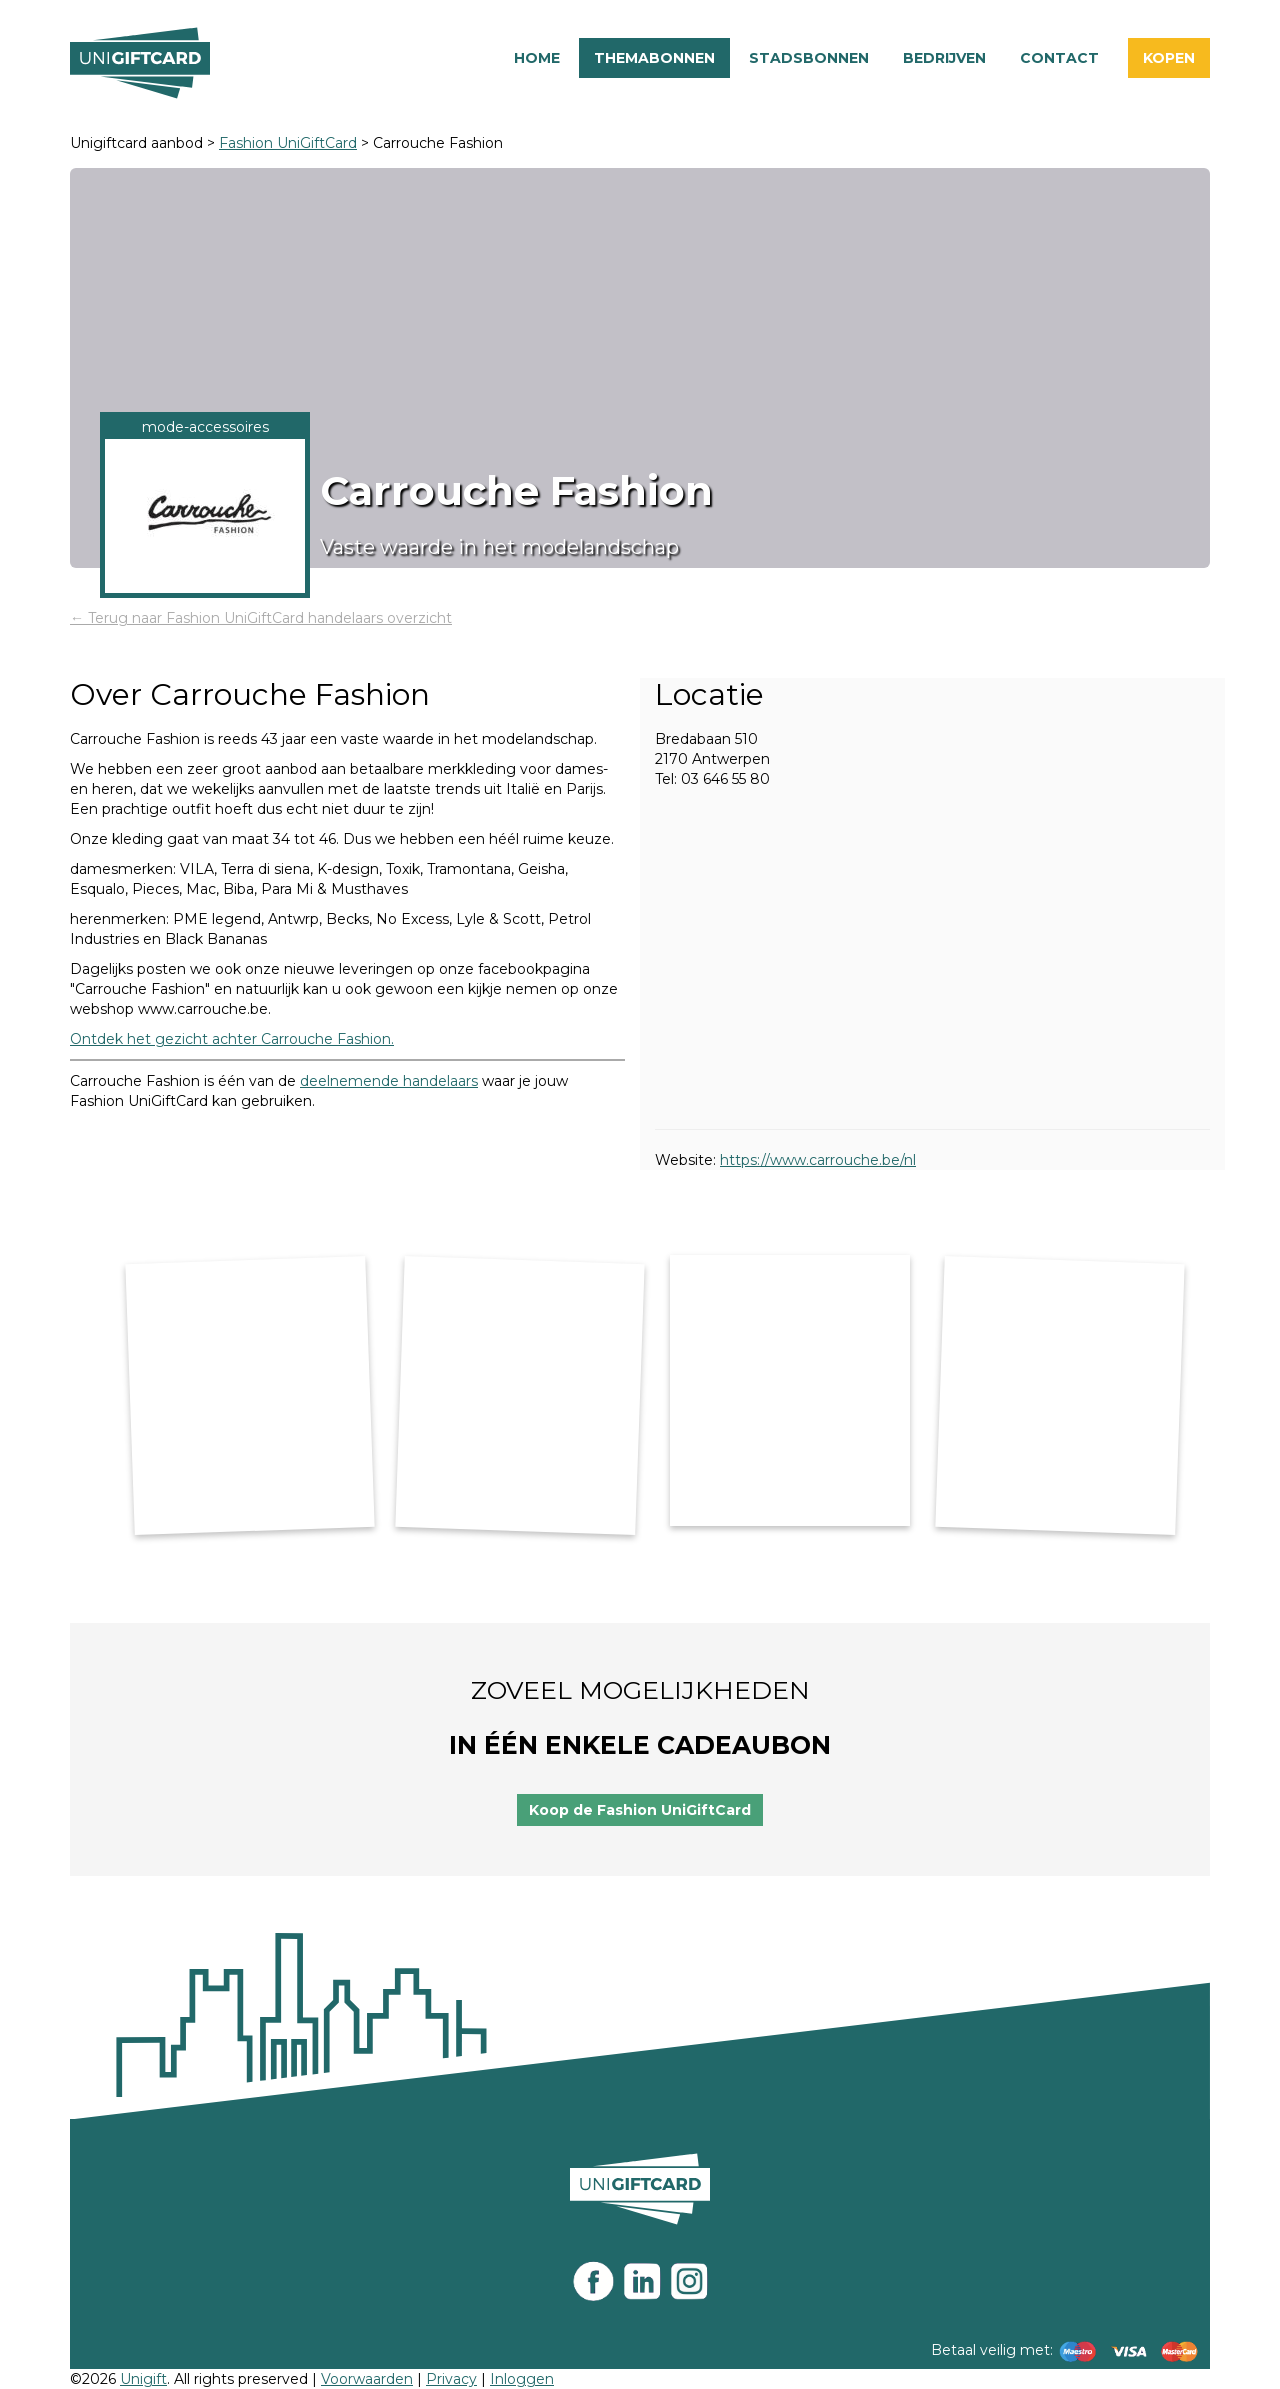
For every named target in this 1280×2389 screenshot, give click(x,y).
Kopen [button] (1169, 58)
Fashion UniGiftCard (288, 143)
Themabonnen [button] (654, 58)
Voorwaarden (367, 2379)
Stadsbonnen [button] (809, 58)
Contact (1059, 58)
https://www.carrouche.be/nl (818, 1160)
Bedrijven (944, 58)
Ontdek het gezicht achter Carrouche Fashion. (232, 1039)
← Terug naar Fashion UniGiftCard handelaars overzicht (261, 618)
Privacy (451, 2379)
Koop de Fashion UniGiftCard (640, 1810)
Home (537, 58)
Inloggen (522, 2379)
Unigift (143, 2379)
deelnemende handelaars (389, 1081)
